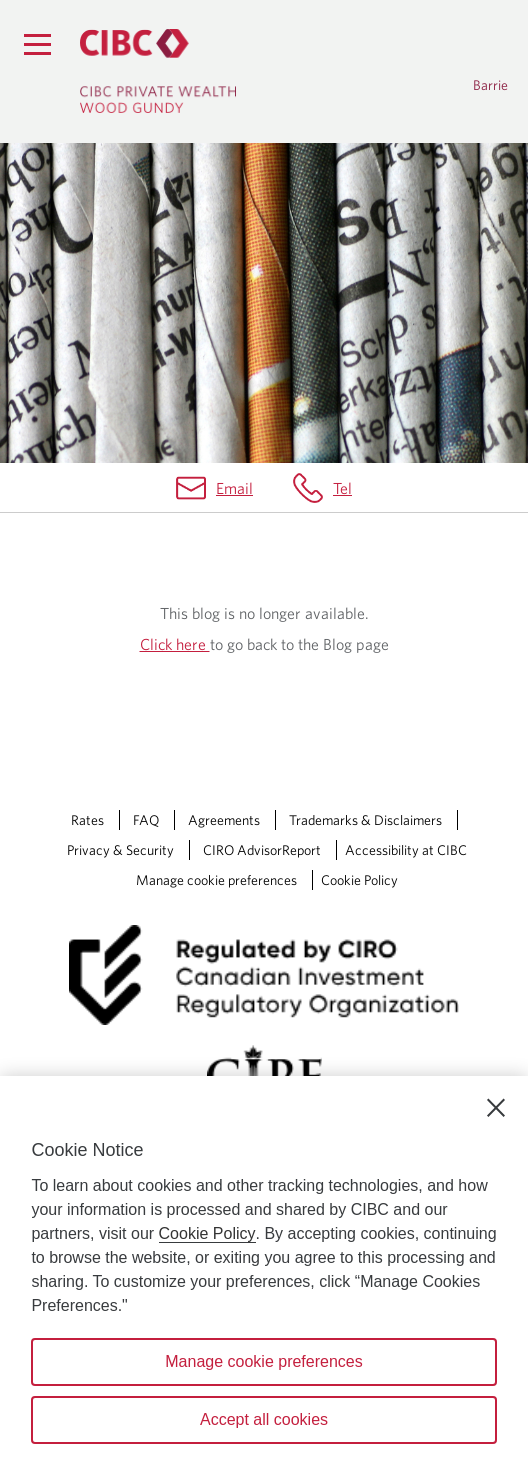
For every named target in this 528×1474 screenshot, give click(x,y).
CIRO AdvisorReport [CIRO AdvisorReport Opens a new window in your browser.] (262, 850)
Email (234, 488)
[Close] (496, 1108)
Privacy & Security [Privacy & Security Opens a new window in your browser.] (120, 850)
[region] (264, 1275)
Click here (175, 644)
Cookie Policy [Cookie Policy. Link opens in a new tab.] (359, 880)
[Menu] (37, 44)
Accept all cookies (264, 1419)
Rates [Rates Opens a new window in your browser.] (87, 820)
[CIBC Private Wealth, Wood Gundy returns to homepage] (158, 71)
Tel (342, 488)
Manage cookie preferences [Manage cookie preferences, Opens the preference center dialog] (263, 1361)
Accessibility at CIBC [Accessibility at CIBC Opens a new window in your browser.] (406, 850)
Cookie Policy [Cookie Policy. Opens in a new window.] (207, 1233)
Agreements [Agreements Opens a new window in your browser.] (224, 820)
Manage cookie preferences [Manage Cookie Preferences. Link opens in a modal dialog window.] (216, 880)
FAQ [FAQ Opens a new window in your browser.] (146, 820)
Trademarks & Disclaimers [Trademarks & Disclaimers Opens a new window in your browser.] (365, 820)
